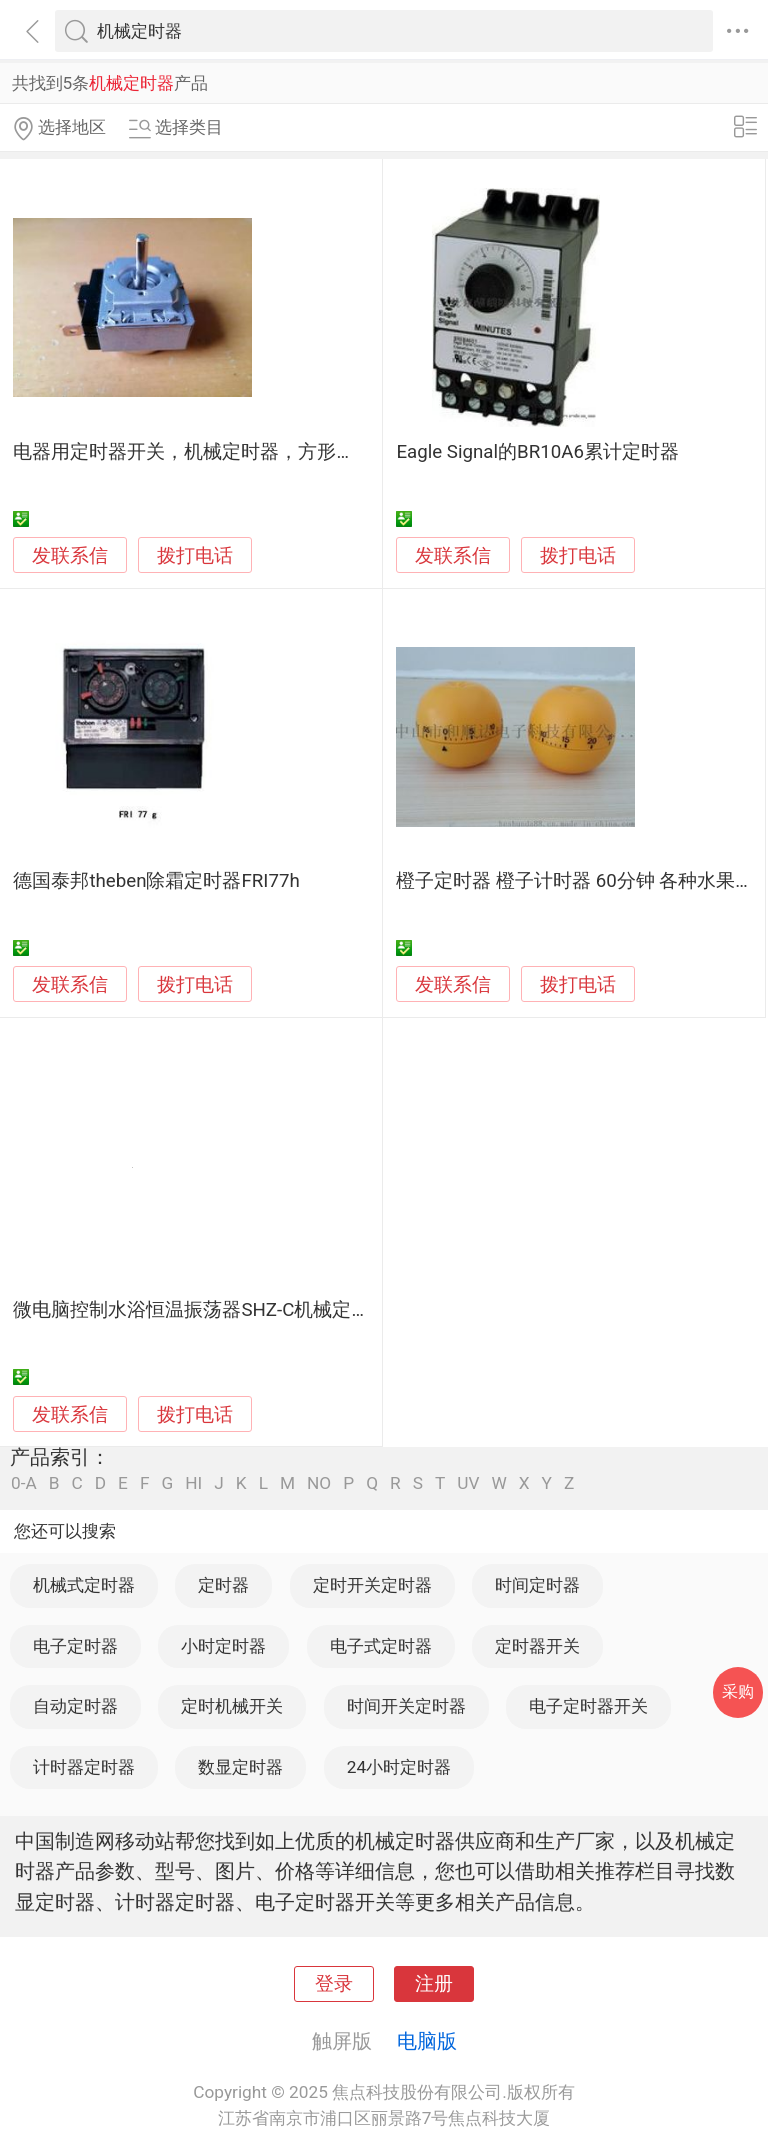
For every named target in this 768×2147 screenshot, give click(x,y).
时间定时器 (537, 1585)
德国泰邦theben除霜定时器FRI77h (156, 881)
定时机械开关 (232, 1706)
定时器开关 (537, 1646)
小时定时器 (223, 1646)
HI (193, 1483)
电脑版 (427, 2041)
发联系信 (70, 556)
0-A (24, 1483)
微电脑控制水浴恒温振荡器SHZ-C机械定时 (191, 1310)
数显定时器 (240, 1767)
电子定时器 (75, 1646)
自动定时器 (75, 1706)
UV (468, 1483)
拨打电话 (195, 555)
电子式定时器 (381, 1646)
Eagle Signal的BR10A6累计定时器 (537, 452)
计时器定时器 (84, 1767)
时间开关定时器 (406, 1706)
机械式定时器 (84, 1585)
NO (319, 1483)
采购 (738, 1691)
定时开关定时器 (372, 1585)
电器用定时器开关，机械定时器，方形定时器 (203, 452)
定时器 (223, 1585)
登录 (334, 1984)
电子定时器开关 (588, 1706)
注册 (434, 1984)
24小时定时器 (399, 1767)
